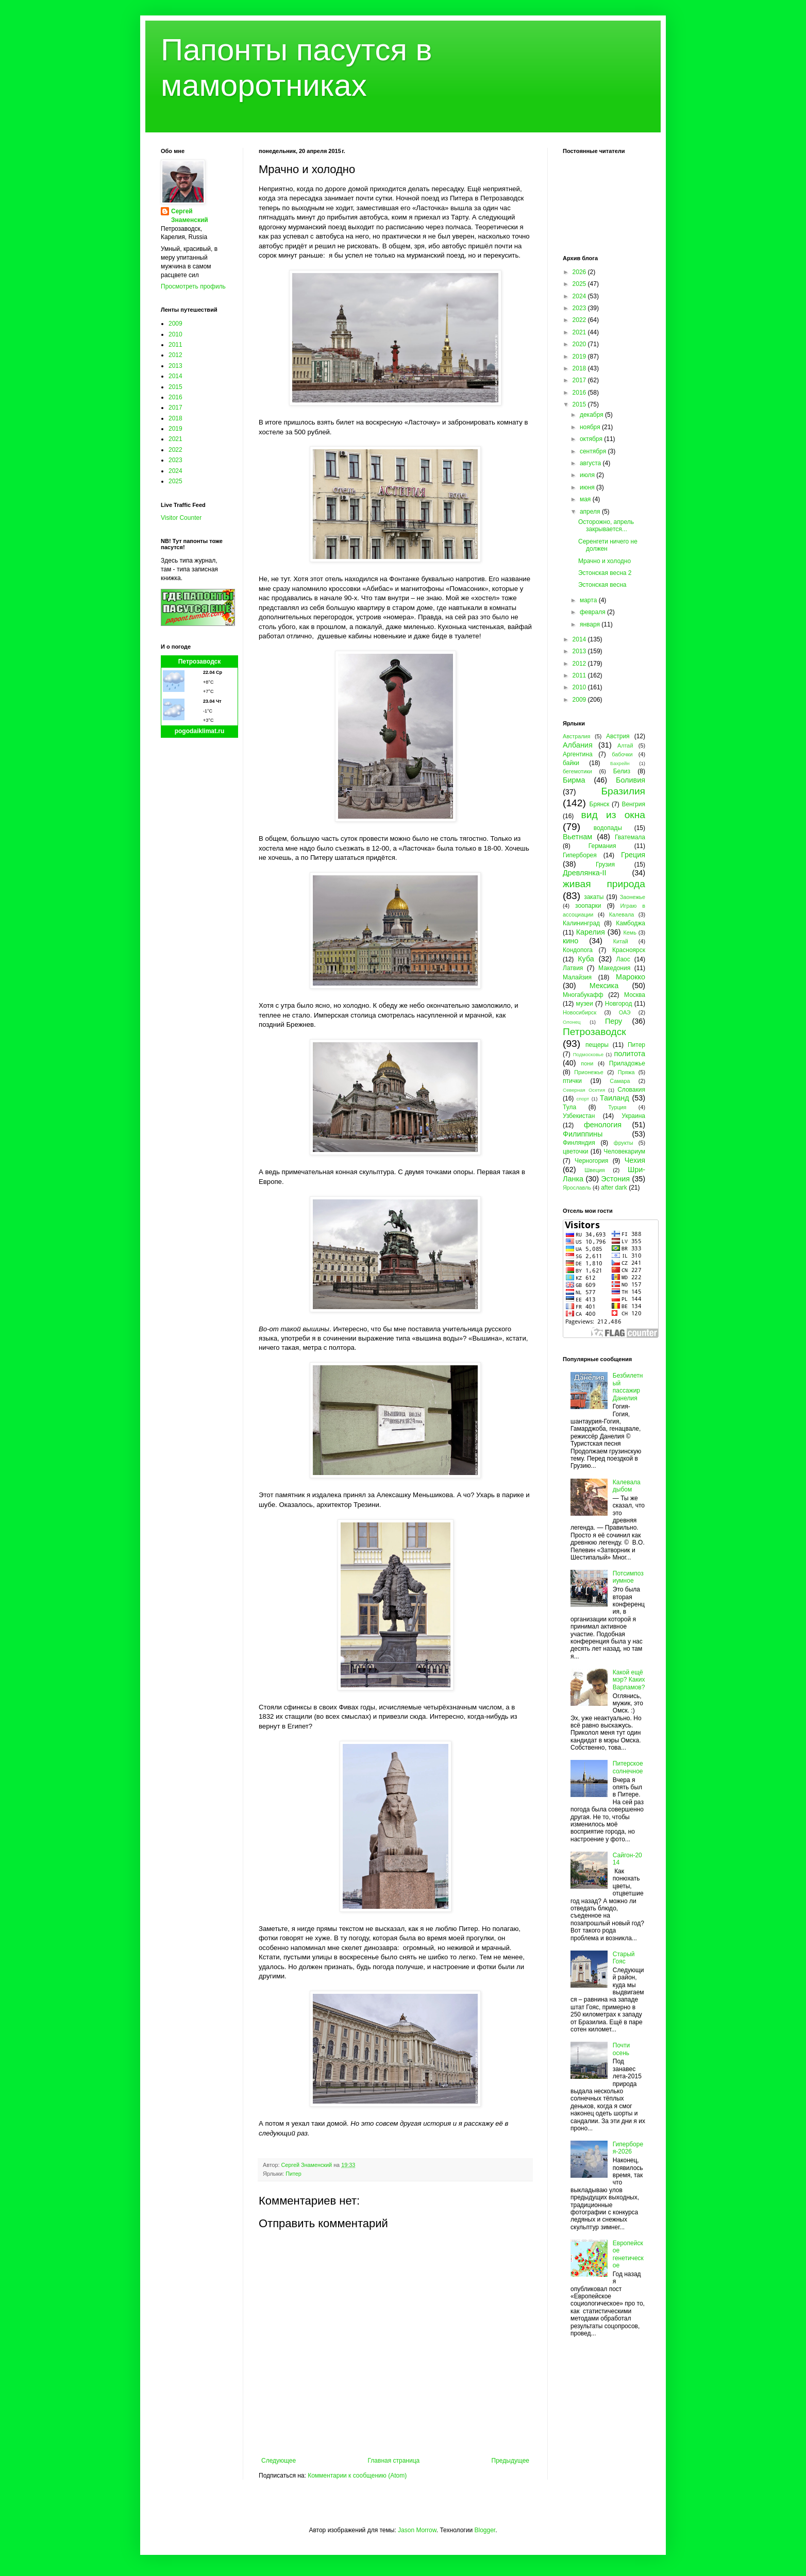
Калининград (581, 923)
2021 (175, 439)
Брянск (600, 804)
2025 (175, 481)
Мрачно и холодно (604, 561)
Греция (633, 855)
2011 (175, 344)
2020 (580, 344)
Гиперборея (580, 855)
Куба (586, 959)
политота (629, 1053)
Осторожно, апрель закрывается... (606, 525)
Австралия (576, 736)
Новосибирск (579, 1012)
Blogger (484, 2530)
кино (570, 941)
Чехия (635, 1160)
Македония (614, 968)
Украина (633, 1116)
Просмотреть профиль (193, 286)
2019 (175, 428)
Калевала (621, 914)
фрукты (623, 1143)
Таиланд (614, 1098)
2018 (175, 418)
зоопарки (588, 905)
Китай (620, 941)
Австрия (618, 736)
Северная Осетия (584, 1090)
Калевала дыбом (627, 1486)
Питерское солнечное (628, 1767)
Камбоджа (630, 923)
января (590, 624)
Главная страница (394, 2460)
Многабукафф (583, 994)
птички (572, 1080)
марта (589, 600)
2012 (175, 355)
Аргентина (578, 754)
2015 (175, 387)
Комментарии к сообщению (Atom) (357, 2475)
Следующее (278, 2460)
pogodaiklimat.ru (200, 731)
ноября (591, 427)
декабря (592, 414)
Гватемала (630, 837)
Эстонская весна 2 (605, 573)
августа (591, 463)
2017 (175, 407)
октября (592, 439)
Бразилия (623, 791)
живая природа (604, 883)
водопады (608, 828)
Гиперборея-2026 (628, 2148)
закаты (593, 897)
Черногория (591, 1160)
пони (587, 1063)
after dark (614, 1187)
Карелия (590, 932)
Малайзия (577, 977)
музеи (584, 1003)
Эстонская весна (602, 584)
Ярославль (577, 1187)
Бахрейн (620, 763)
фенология (603, 1125)
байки (571, 763)
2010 (175, 334)
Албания (578, 745)
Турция (617, 1107)
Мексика (604, 985)
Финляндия (579, 1142)
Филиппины (582, 1134)
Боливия (630, 780)
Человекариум (624, 1151)
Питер (293, 2174)
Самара (620, 1081)
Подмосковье (588, 1054)
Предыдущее (510, 2460)
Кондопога (578, 950)
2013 (175, 365)
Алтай (625, 745)
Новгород (618, 1003)
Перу (613, 1021)
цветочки (575, 1151)
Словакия (631, 1089)
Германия (602, 846)
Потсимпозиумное (628, 1577)
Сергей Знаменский (189, 216)
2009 (175, 323)
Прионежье (588, 1072)
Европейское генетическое (628, 2254)
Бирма (574, 780)
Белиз (621, 771)
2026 (580, 272)
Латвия (573, 968)
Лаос (623, 959)
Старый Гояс (624, 1958)
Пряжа (626, 1072)
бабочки (622, 754)
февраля (593, 612)
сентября (594, 451)
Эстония (615, 1179)
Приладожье (627, 1063)
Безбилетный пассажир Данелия (628, 1386)
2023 (175, 460)
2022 (175, 449)
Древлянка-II (585, 873)
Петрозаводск (199, 661)
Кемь (629, 932)
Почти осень (621, 2049)
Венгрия (633, 804)
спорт (582, 1098)
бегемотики (577, 771)
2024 (175, 470)
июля (588, 475)
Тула (569, 1107)
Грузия (605, 864)
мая (586, 499)
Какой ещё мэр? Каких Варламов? (629, 1680)
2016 (175, 397)
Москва (634, 994)
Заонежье (632, 897)
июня (588, 487)
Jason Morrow (417, 2530)
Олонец (572, 1022)
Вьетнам (577, 837)
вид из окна (613, 814)
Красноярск (628, 950)
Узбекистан (579, 1116)
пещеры (597, 1044)
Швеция (594, 1170)
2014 (175, 376)
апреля (591, 511)
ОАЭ (625, 1012)
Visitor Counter (181, 517)
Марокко (630, 977)
